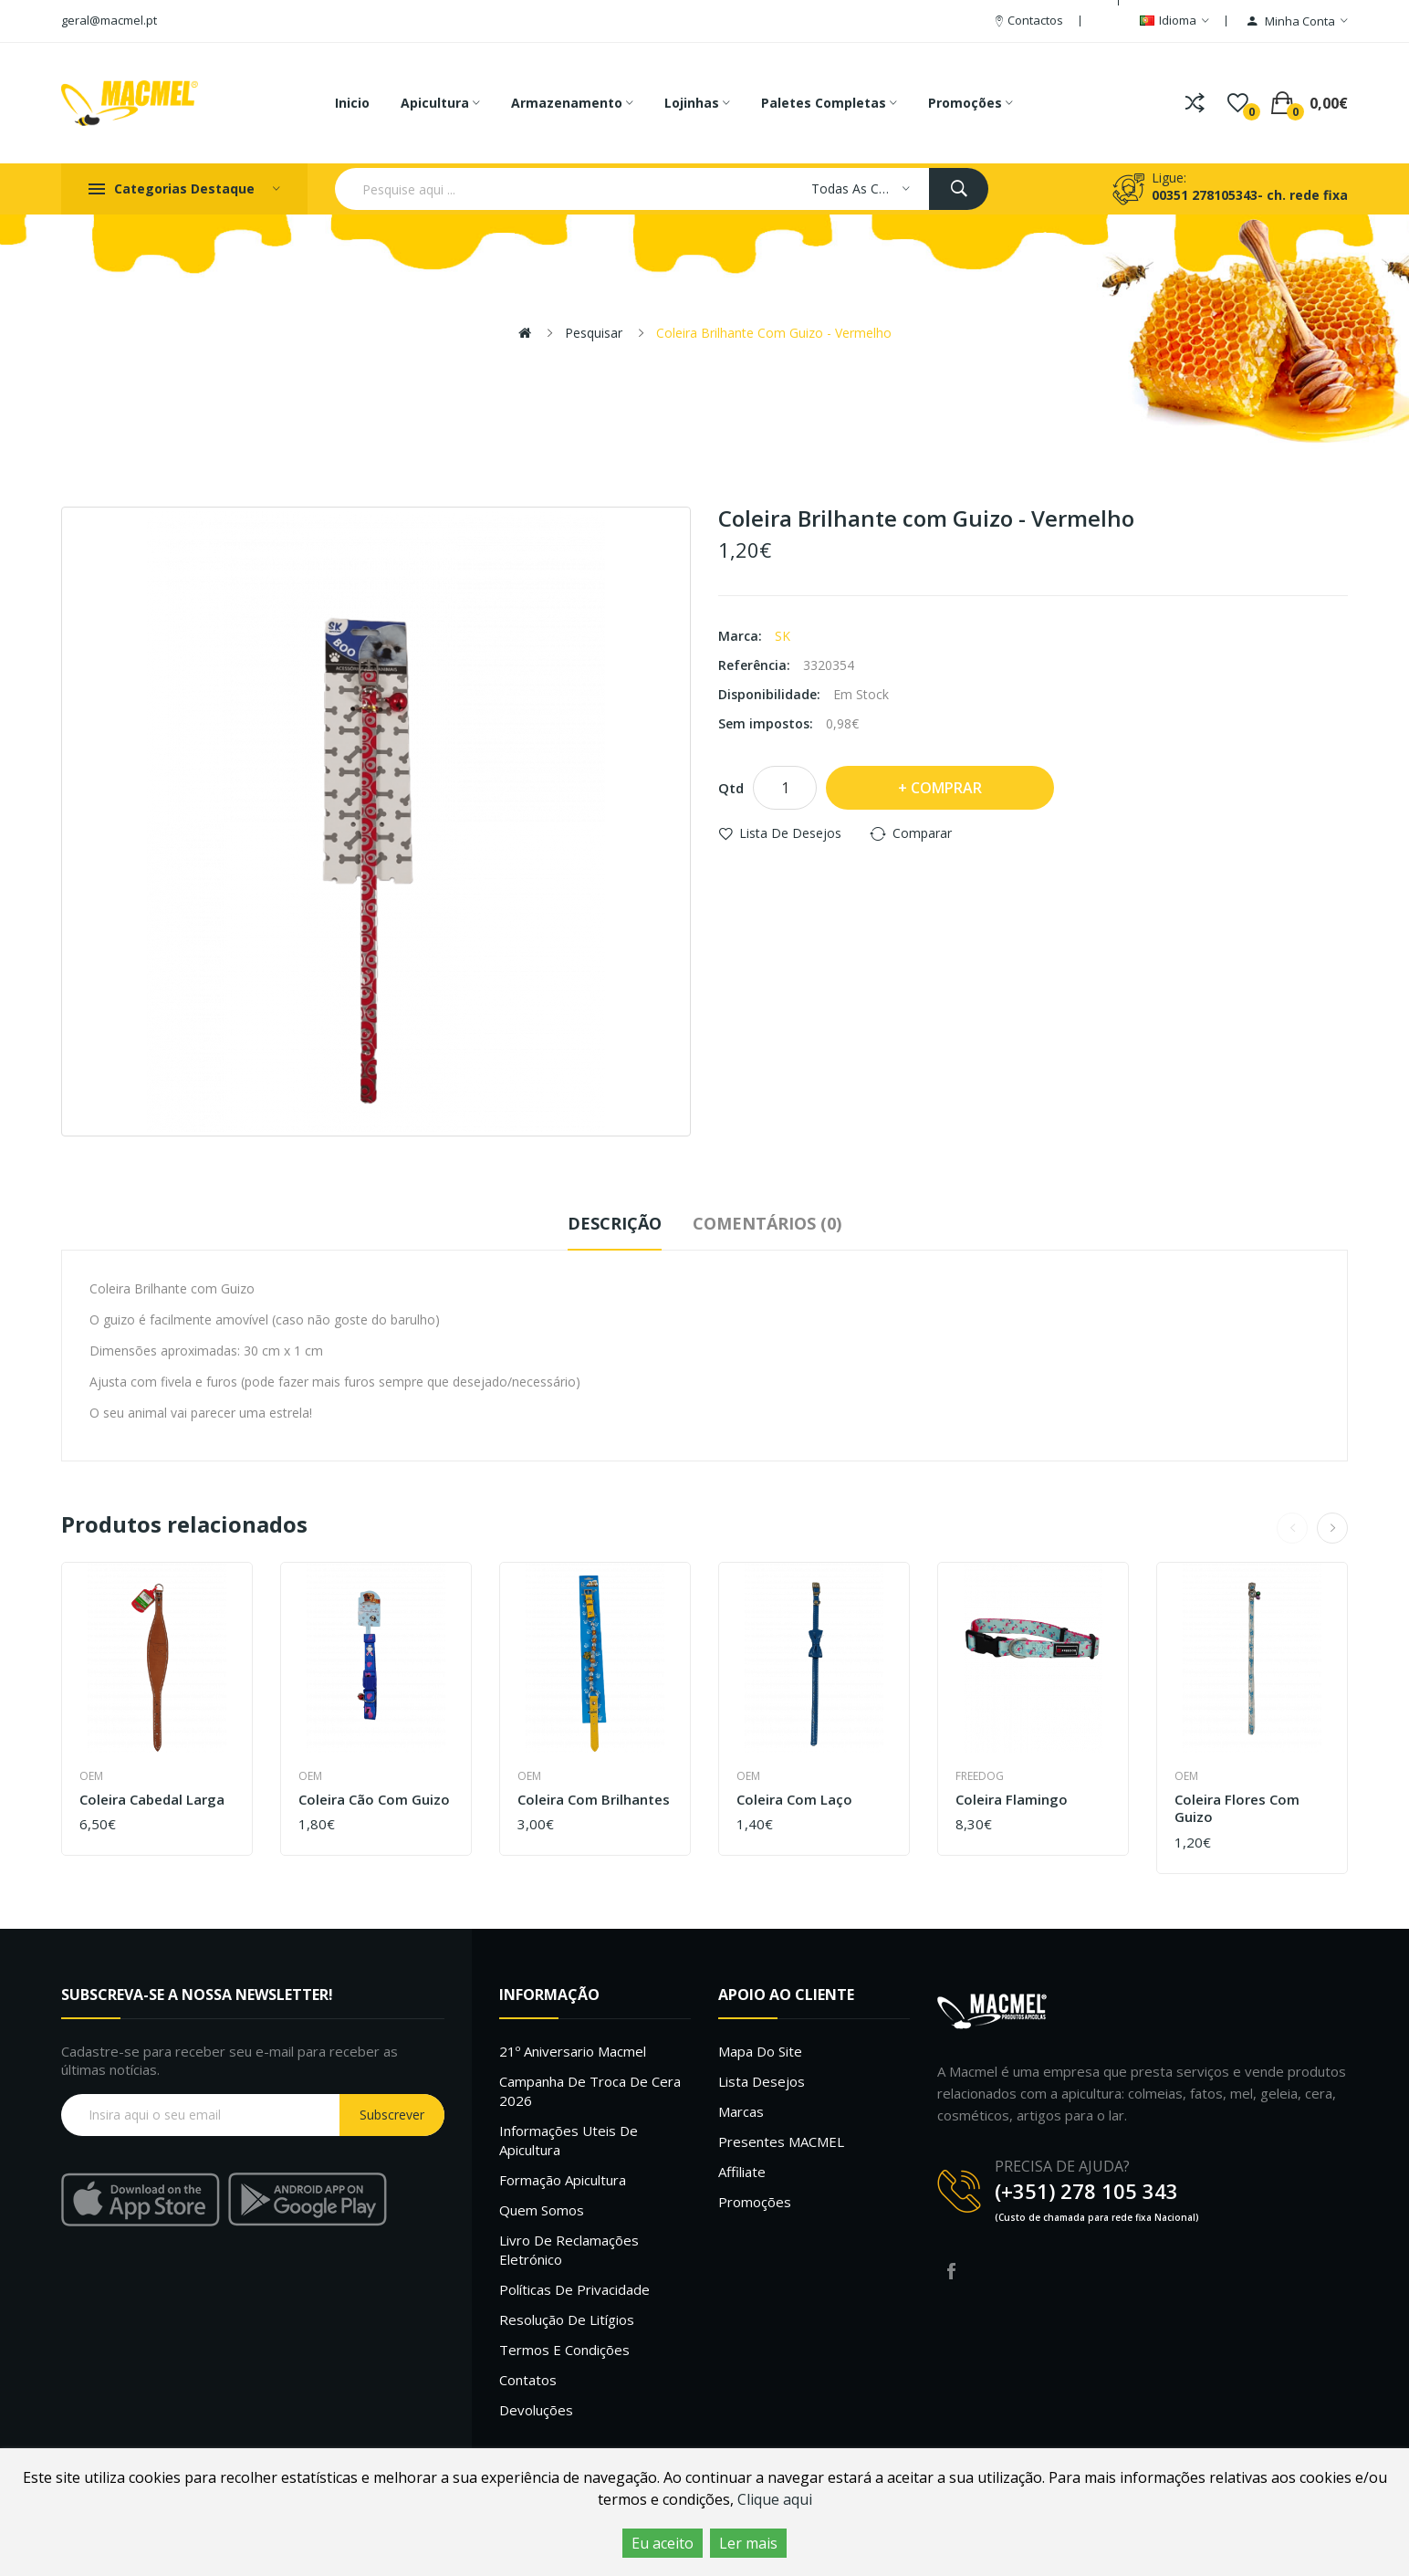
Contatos (528, 2380)
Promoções (754, 2202)
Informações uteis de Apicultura (568, 2140)
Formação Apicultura (562, 2180)
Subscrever (392, 2114)
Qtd (731, 788)
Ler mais (748, 2543)
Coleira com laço (794, 1799)
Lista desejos (761, 2081)
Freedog (979, 1776)
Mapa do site (760, 2051)
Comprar (946, 788)
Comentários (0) (767, 1223)
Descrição (615, 1223)
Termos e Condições (564, 2349)
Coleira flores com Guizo (1236, 1809)
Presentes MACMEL (781, 2141)
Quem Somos (541, 2210)
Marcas (741, 2111)
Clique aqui (774, 2499)
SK (782, 635)
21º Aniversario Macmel (572, 2051)
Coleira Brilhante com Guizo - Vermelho (774, 332)
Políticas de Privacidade (574, 2289)
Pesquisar (593, 332)
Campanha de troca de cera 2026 (590, 2091)
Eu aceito (662, 2543)
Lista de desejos (790, 833)
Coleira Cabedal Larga (151, 1799)
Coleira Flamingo (1011, 1799)
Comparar (922, 833)
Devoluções (536, 2410)
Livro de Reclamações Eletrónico (569, 2249)
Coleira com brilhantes (593, 1799)
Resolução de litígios (566, 2319)
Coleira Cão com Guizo (374, 1799)
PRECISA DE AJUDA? (1062, 2166)
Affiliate (742, 2171)
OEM (91, 1776)
